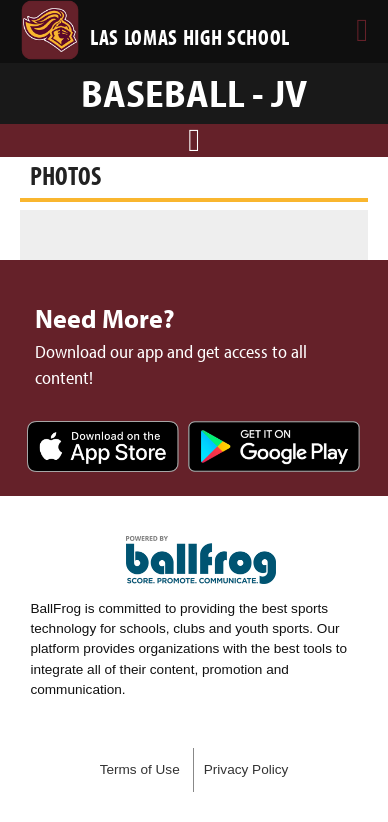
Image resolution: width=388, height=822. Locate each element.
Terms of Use (140, 769)
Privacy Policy (246, 769)
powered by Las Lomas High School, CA (201, 560)
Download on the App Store (103, 448)
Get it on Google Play (274, 448)
